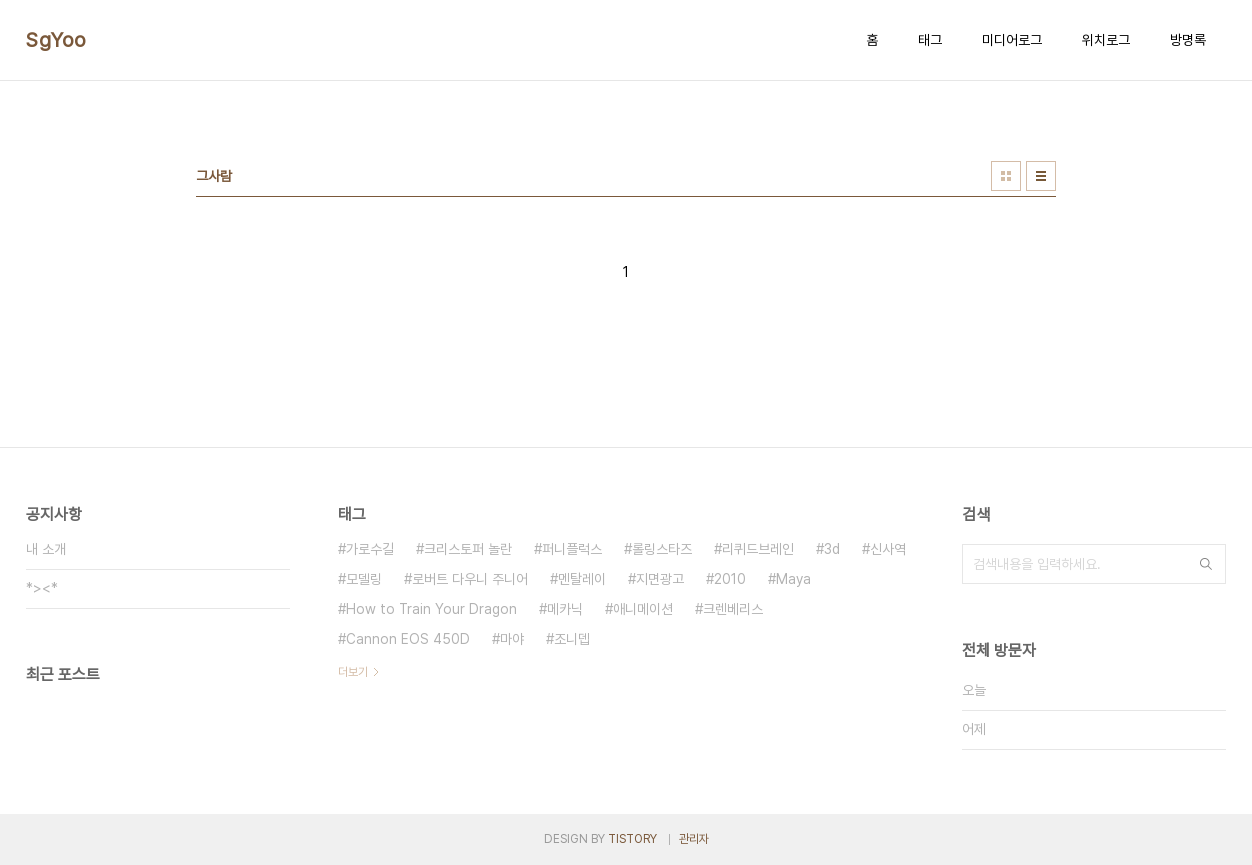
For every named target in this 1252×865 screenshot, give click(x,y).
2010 (730, 579)
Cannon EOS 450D (408, 639)
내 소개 (46, 549)
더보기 (353, 672)
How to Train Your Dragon (431, 609)
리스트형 (1041, 176)
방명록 (1188, 40)
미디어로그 (1012, 40)
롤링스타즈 (662, 549)
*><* (42, 588)
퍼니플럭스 (572, 549)
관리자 (694, 839)
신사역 (888, 549)
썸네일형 (1006, 176)
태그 (930, 40)
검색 (1206, 564)
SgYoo (56, 40)
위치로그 (1106, 40)
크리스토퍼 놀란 (468, 549)
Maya (793, 579)
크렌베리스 (733, 609)
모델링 (364, 579)
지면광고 (660, 579)
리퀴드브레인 (758, 549)
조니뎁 (572, 639)
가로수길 (370, 549)
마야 (512, 639)
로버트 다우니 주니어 (470, 579)
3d (832, 549)
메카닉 (565, 609)
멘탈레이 (582, 579)
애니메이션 (643, 609)
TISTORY (632, 839)
